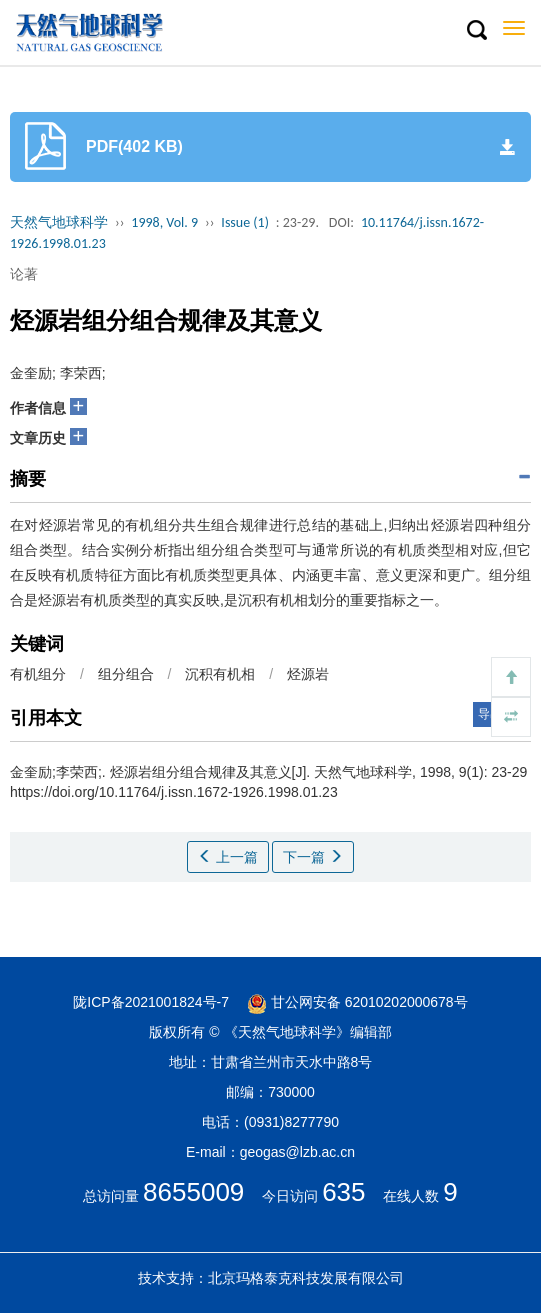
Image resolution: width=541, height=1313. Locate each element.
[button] (476, 31)
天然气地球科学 (59, 222)
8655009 (193, 1192)
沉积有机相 (220, 674)
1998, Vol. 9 (164, 222)
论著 (24, 274)
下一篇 (313, 857)
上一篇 (228, 857)
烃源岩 (308, 674)
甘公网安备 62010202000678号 (357, 1002)
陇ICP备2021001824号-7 (151, 1002)
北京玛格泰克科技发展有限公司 (306, 1278)
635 (343, 1192)
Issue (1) (245, 222)
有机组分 (38, 674)
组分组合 (126, 674)
